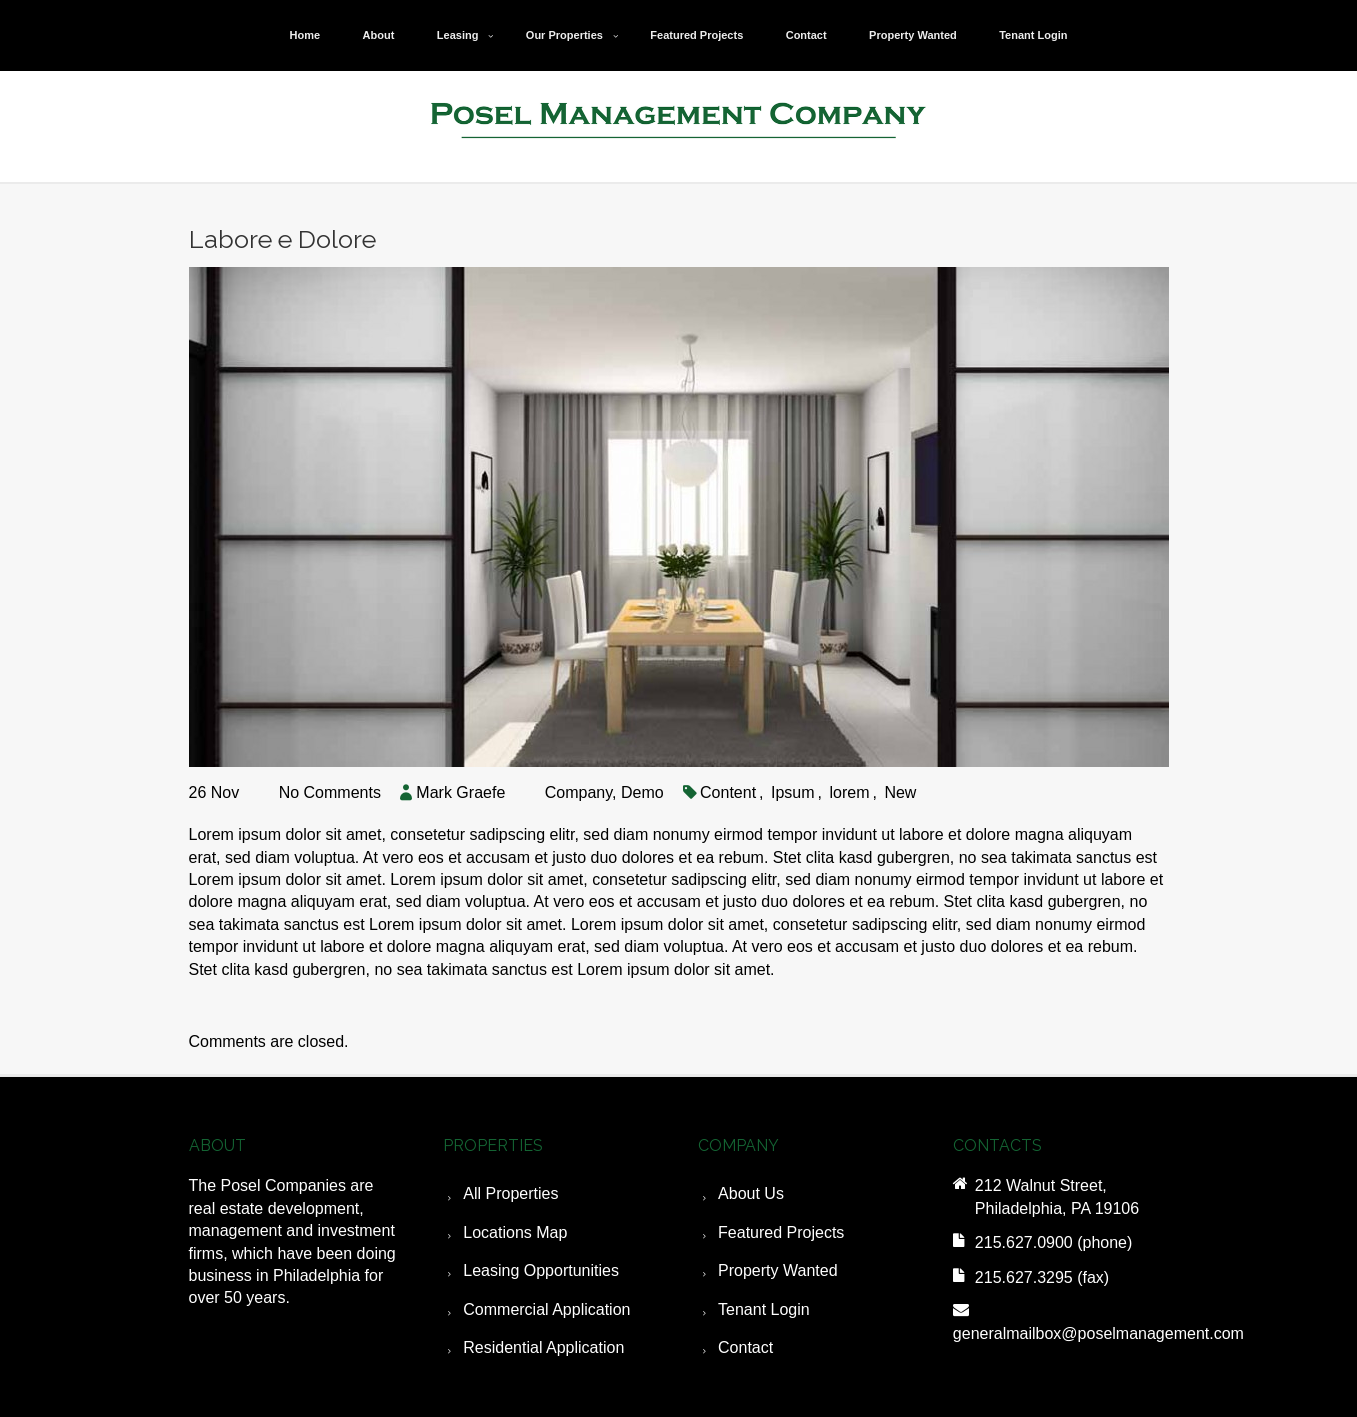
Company (578, 792)
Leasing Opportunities (541, 1270)
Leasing (458, 35)
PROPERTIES (493, 1145)
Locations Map (515, 1232)
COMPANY (738, 1145)
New (900, 792)
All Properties (510, 1193)
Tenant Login (1033, 35)
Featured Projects (696, 35)
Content (728, 792)
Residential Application (543, 1347)
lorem (849, 792)
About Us (751, 1193)
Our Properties (564, 35)
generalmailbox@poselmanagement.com (1098, 1333)
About (379, 35)
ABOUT (217, 1145)
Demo (642, 792)
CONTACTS (997, 1145)
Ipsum (793, 792)
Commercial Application (546, 1309)
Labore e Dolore (282, 239)
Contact (806, 35)
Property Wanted (913, 35)
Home (305, 35)
